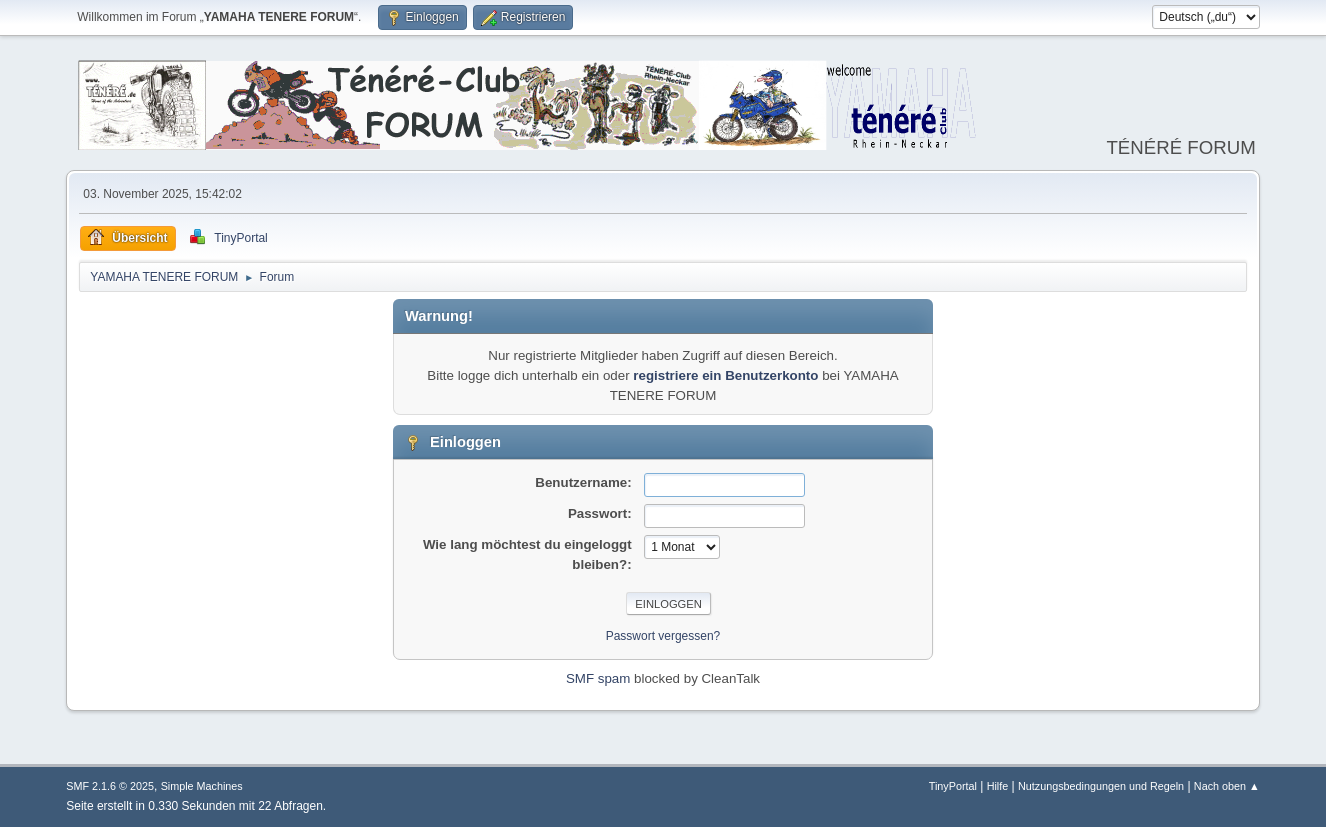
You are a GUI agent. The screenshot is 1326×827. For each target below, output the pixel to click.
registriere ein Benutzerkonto (725, 375)
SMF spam (598, 678)
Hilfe (998, 786)
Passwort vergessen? (663, 636)
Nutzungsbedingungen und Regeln (1101, 786)
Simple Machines (202, 786)
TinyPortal (953, 786)
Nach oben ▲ (1227, 786)
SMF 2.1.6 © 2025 (110, 786)
